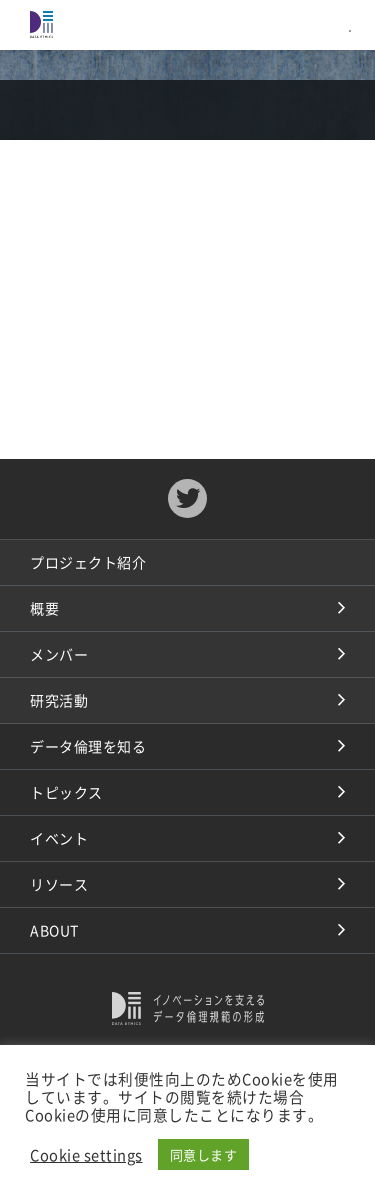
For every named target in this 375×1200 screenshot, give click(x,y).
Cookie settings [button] (86, 1155)
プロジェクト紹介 (88, 562)
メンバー (59, 654)
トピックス (66, 792)
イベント (59, 838)
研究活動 (59, 700)
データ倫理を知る (88, 746)
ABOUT (54, 930)
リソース (59, 884)
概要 (44, 608)
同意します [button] (204, 1154)
